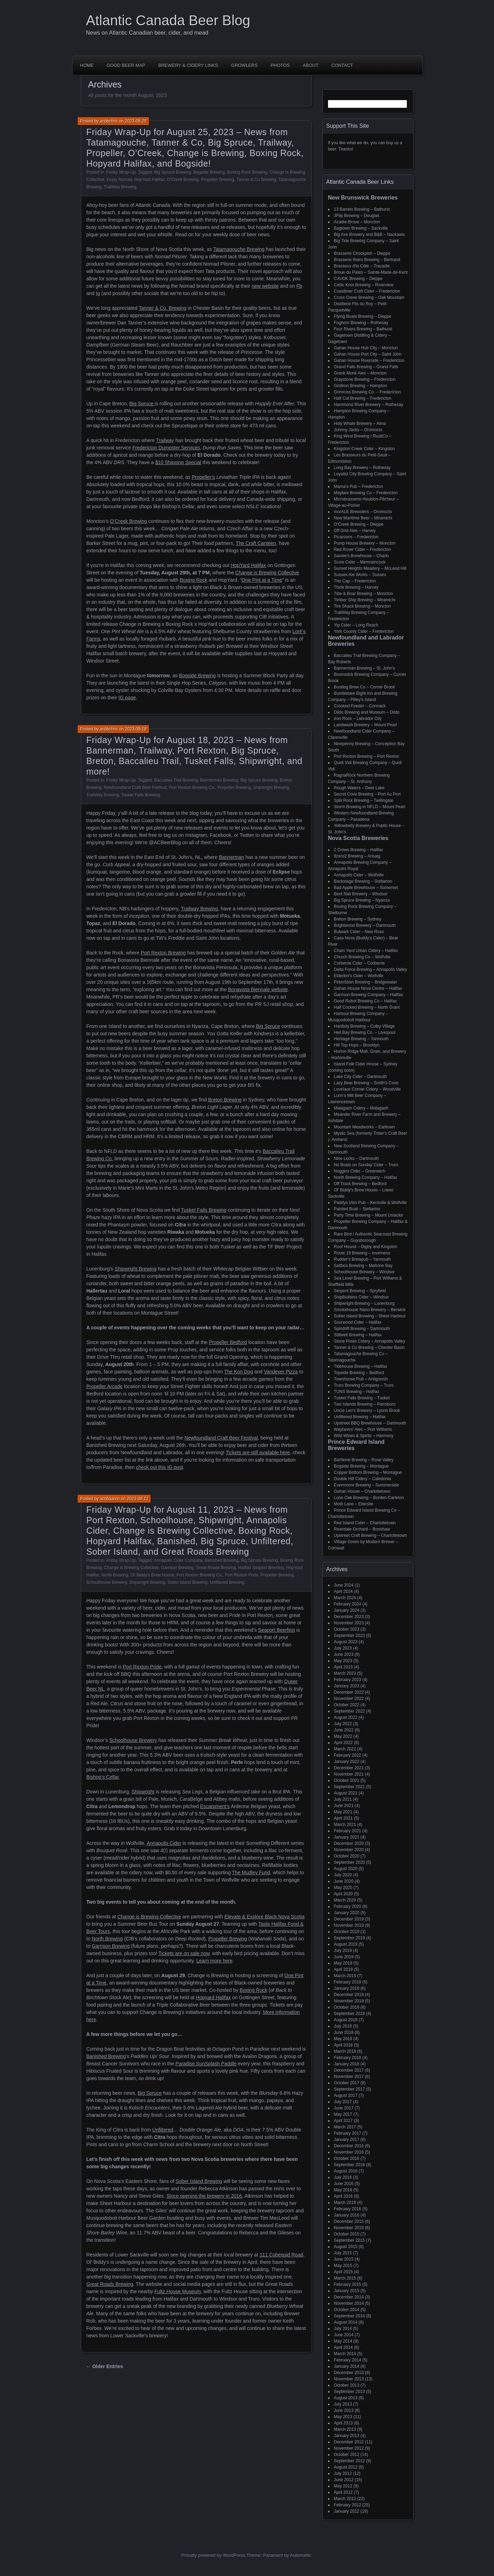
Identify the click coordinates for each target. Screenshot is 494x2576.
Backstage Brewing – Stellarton (363, 881)
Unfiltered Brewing (227, 1582)
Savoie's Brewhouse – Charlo (361, 555)
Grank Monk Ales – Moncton (360, 373)
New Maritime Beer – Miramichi (363, 518)
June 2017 (344, 2108)
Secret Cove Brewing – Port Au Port (367, 794)
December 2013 (349, 2372)
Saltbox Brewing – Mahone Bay (363, 1265)
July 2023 (343, 1648)
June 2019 (344, 1956)
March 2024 (345, 1597)
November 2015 (349, 2227)
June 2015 (344, 2259)
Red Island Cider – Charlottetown (365, 1522)
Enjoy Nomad (119, 179)
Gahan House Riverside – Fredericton (369, 360)
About (311, 65)
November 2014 (349, 2303)
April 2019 (343, 1969)
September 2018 (349, 2013)
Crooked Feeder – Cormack (360, 706)
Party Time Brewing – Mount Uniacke (368, 1215)
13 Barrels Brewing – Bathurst (362, 209)
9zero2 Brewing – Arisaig (357, 856)
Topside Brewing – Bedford (359, 1372)
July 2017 (343, 2101)
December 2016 (349, 2145)
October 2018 (347, 2007)
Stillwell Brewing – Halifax (358, 1334)
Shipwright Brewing (271, 787)
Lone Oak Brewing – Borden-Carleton (369, 1497)
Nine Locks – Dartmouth (356, 1158)
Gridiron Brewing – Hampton (360, 385)
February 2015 (347, 2284)
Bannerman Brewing (219, 780)
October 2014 (347, 2309)
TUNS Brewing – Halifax (356, 1391)
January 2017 (347, 2139)
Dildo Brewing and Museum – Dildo (366, 712)
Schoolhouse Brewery (106, 1582)
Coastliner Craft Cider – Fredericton (367, 291)
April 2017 (343, 2120)
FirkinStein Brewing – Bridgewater (365, 982)
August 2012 (345, 2467)
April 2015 (343, 2271)
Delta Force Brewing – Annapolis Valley (370, 969)
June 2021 (344, 1805)
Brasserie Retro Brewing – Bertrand (367, 259)
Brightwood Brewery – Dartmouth (365, 925)
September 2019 (349, 1937)
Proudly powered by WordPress (213, 2555)
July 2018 (343, 2026)
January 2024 (347, 1610)
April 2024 (343, 1591)
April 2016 (343, 2196)
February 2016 (347, 2208)
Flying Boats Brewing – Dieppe (362, 316)
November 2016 (349, 2152)
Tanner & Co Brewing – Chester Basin (369, 1347)
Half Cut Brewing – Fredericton (362, 398)
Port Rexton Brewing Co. (192, 787)
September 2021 (349, 1786)
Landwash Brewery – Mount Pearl (365, 724)
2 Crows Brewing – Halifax (358, 849)
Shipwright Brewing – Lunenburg (364, 1303)
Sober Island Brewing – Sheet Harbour (370, 1316)
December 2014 (349, 2297)
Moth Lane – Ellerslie (353, 1504)
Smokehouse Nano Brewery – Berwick (370, 1309)
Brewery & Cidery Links (188, 65)
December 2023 (349, 1616)
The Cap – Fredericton (355, 581)
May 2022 (343, 1736)
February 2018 (347, 2057)
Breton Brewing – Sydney (357, 919)
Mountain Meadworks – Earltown (364, 1127)
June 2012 (344, 2479)
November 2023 (349, 1622)
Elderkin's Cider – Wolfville (358, 975)
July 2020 (343, 1874)
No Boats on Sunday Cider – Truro (366, 1164)
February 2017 (347, 2133)
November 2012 (349, 2448)
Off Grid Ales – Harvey (355, 530)
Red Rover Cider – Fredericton (362, 549)
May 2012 (343, 2486)
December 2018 (349, 1994)
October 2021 (347, 1780)
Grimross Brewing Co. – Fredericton (367, 392)
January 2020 (347, 1912)
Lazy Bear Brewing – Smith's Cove (366, 1082)
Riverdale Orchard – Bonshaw (362, 1529)
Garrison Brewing (177, 1567)
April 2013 (343, 2423)
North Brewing (115, 1575)
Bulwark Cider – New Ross (359, 931)
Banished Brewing (222, 1560)
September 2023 (349, 1635)
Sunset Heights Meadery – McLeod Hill (370, 568)
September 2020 (349, 1862)
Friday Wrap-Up (120, 172)
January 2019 (347, 1988)
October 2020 (347, 1856)
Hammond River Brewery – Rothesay (368, 404)
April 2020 (343, 1893)
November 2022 (349, 1698)
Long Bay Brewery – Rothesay (362, 467)
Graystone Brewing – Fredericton (365, 379)
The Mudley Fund (251, 1872)
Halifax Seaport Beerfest (261, 1567)
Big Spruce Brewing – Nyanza (362, 900)
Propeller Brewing (217, 179)
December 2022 (349, 1692)
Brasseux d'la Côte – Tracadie (362, 266)
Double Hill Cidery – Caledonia (362, 1478)
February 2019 (347, 1982)
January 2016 (347, 2215)
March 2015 (345, 2278)
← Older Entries (104, 2366)
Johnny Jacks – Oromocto (358, 429)
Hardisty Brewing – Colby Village (364, 1026)
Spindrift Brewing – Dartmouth (362, 1328)
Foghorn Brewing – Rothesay (361, 322)
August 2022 (345, 1717)
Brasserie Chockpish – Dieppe (362, 253)
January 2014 (347, 2366)
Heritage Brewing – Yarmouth (361, 1038)
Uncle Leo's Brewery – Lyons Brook (367, 1410)
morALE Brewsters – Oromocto (363, 511)
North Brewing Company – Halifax (365, 1177)
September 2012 (349, 2460)
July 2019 (343, 1950)
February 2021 (347, 1830)
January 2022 (347, 1761)
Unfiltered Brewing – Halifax (360, 1416)
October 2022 (347, 1704)
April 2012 (343, 2492)
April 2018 (343, 2045)
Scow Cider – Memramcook (359, 562)
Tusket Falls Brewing (140, 794)
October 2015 (347, 2234)
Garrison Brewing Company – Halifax (368, 994)
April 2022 (343, 1742)
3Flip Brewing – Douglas (357, 215)
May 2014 (343, 2341)
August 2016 (345, 2171)
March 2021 (345, 1824)
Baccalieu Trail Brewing (176, 780)
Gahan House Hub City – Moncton (366, 347)
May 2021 (343, 1811)
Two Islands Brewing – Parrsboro (365, 1404)
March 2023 (345, 1673)
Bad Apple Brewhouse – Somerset (366, 887)
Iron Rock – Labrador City (358, 718)
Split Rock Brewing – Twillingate (364, 800)
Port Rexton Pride (241, 1575)
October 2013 (347, 2385)
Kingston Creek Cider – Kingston (364, 448)
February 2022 (347, 1755)
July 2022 (343, 1723)
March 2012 (345, 2498)
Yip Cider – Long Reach (356, 625)
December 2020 (349, 1843)
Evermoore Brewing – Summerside (366, 1485)
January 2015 (347, 2290)
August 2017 (345, 2095)
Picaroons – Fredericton (356, 536)
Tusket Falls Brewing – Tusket (362, 1397)
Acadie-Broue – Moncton (357, 221)
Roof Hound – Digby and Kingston (365, 1246)
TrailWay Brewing (120, 186)
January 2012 (347, 2511)
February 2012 (347, 2504)
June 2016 (344, 2183)
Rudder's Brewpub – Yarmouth (362, 1259)
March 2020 (345, 1900)
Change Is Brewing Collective (131, 1567)
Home (87, 65)
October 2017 (347, 2082)
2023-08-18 (135, 729)
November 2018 (349, 2000)
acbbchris (109, 121)
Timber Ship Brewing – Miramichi (365, 599)
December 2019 (349, 1919)
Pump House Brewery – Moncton (365, 543)
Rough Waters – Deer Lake (359, 787)
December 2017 (349, 2070)
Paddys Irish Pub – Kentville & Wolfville (370, 1202)
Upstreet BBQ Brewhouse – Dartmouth (370, 1423)
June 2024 (344, 1585)
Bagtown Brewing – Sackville (361, 228)
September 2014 (349, 2316)
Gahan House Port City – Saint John (368, 354)
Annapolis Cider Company (178, 1560)
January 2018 (347, 2064)
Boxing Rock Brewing (247, 172)
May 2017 (343, 2114)
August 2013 (345, 2397)
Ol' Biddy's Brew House (152, 1575)
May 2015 (343, 2265)
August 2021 (345, 1793)
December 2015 (349, 2221)
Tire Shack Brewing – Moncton (362, 606)
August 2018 (345, 2019)
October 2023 (347, 1629)
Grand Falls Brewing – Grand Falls (366, 366)
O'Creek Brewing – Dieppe (359, 524)
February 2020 (347, 1906)
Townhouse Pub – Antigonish (361, 1379)
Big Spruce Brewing (172, 172)
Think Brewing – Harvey (356, 587)
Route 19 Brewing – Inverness (362, 1253)
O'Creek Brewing (183, 179)
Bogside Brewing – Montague (361, 1466)
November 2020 (349, 1849)
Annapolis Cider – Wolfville (359, 875)
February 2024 (347, 1604)
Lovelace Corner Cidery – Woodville (367, 1089)
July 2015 (343, 2252)
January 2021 (347, 1837)
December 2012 (349, 2442)
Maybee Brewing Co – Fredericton (366, 492)
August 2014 (345, 2322)
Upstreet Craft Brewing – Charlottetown (370, 1535)
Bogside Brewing (209, 172)
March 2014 (345, 2353)
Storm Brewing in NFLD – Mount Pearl (369, 806)
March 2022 (345, 1748)
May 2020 (343, 1887)
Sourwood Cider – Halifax (358, 1322)
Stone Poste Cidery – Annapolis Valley (369, 1341)
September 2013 (349, 2391)
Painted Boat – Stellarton (357, 1208)
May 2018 (343, 2038)
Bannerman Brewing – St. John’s (364, 668)
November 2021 (349, 1774)
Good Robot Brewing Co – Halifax (365, 1001)
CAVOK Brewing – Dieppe (358, 278)
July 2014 (343, 2328)
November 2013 (349, 2378)
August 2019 (345, 1944)
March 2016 (345, 2202)
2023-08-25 (135, 121)
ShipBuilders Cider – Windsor (361, 1297)
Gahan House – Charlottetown (362, 1491)
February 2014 (347, 2360)
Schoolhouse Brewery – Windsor (364, 1271)
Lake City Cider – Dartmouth (360, 1076)
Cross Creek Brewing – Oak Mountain (369, 297)
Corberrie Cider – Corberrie (359, 963)
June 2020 (344, 1881)
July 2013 (343, 2404)
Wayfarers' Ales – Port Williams (363, 1429)
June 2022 (344, 1730)
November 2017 (349, 2076)
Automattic (300, 2555)
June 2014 (344, 2334)
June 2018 (344, 2032)
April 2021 (343, 1818)
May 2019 (343, 1963)
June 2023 (344, 1654)
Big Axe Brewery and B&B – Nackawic (369, 234)
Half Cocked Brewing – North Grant (367, 1007)
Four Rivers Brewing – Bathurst (363, 329)
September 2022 (349, 1711)
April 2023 (343, 1667)
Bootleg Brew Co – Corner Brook (364, 687)
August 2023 (345, 1641)
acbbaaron (110, 1498)
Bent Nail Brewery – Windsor (361, 893)
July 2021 (343, 1799)
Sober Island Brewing (187, 1582)
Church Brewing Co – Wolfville (362, 956)
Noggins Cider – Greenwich (359, 1171)
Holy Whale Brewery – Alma (360, 423)
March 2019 (345, 1975)
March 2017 (345, 2126)
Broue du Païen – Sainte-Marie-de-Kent (371, 272)
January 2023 (347, 1686)
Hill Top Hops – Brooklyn (357, 1045)
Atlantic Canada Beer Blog (168, 20)
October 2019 (347, 1931)
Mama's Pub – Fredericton (358, 486)
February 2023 (347, 1679)
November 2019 (349, 1925)
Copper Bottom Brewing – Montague (368, 1472)
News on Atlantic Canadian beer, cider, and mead (147, 33)
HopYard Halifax (149, 179)
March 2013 (345, 2429)
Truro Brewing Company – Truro (364, 1385)
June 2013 (344, 2410)
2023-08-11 (137, 1498)
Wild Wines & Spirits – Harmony (364, 1435)
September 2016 (349, 2164)
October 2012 (347, 2454)
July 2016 (343, 2177)
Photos (280, 65)
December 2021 (349, 1767)
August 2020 (345, 1868)
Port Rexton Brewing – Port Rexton (366, 756)
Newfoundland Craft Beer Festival (135, 787)
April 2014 (343, 2347)
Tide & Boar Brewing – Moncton (363, 593)
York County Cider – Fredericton (364, 631)
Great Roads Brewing (216, 1567)
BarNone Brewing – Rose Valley (364, 1459)
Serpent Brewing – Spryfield (360, 1290)
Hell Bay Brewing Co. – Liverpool (364, 1032)
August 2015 (345, 2246)
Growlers (244, 65)
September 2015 (349, 2240)
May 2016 (343, 2190)
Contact (342, 65)
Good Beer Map (126, 65)
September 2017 (349, 2089)
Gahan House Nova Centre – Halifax (368, 988)
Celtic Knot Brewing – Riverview (364, 284)
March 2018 (345, 2051)
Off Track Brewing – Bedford (360, 1183)
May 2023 (343, 1660)
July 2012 (343, 2473)
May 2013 (343, 2416)
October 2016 (347, 2158)
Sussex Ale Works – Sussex (360, 574)
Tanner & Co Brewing (256, 179)
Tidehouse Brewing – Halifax (360, 1366)
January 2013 (347, 2435)
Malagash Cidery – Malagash (361, 1108)
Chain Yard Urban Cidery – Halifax (366, 950)
